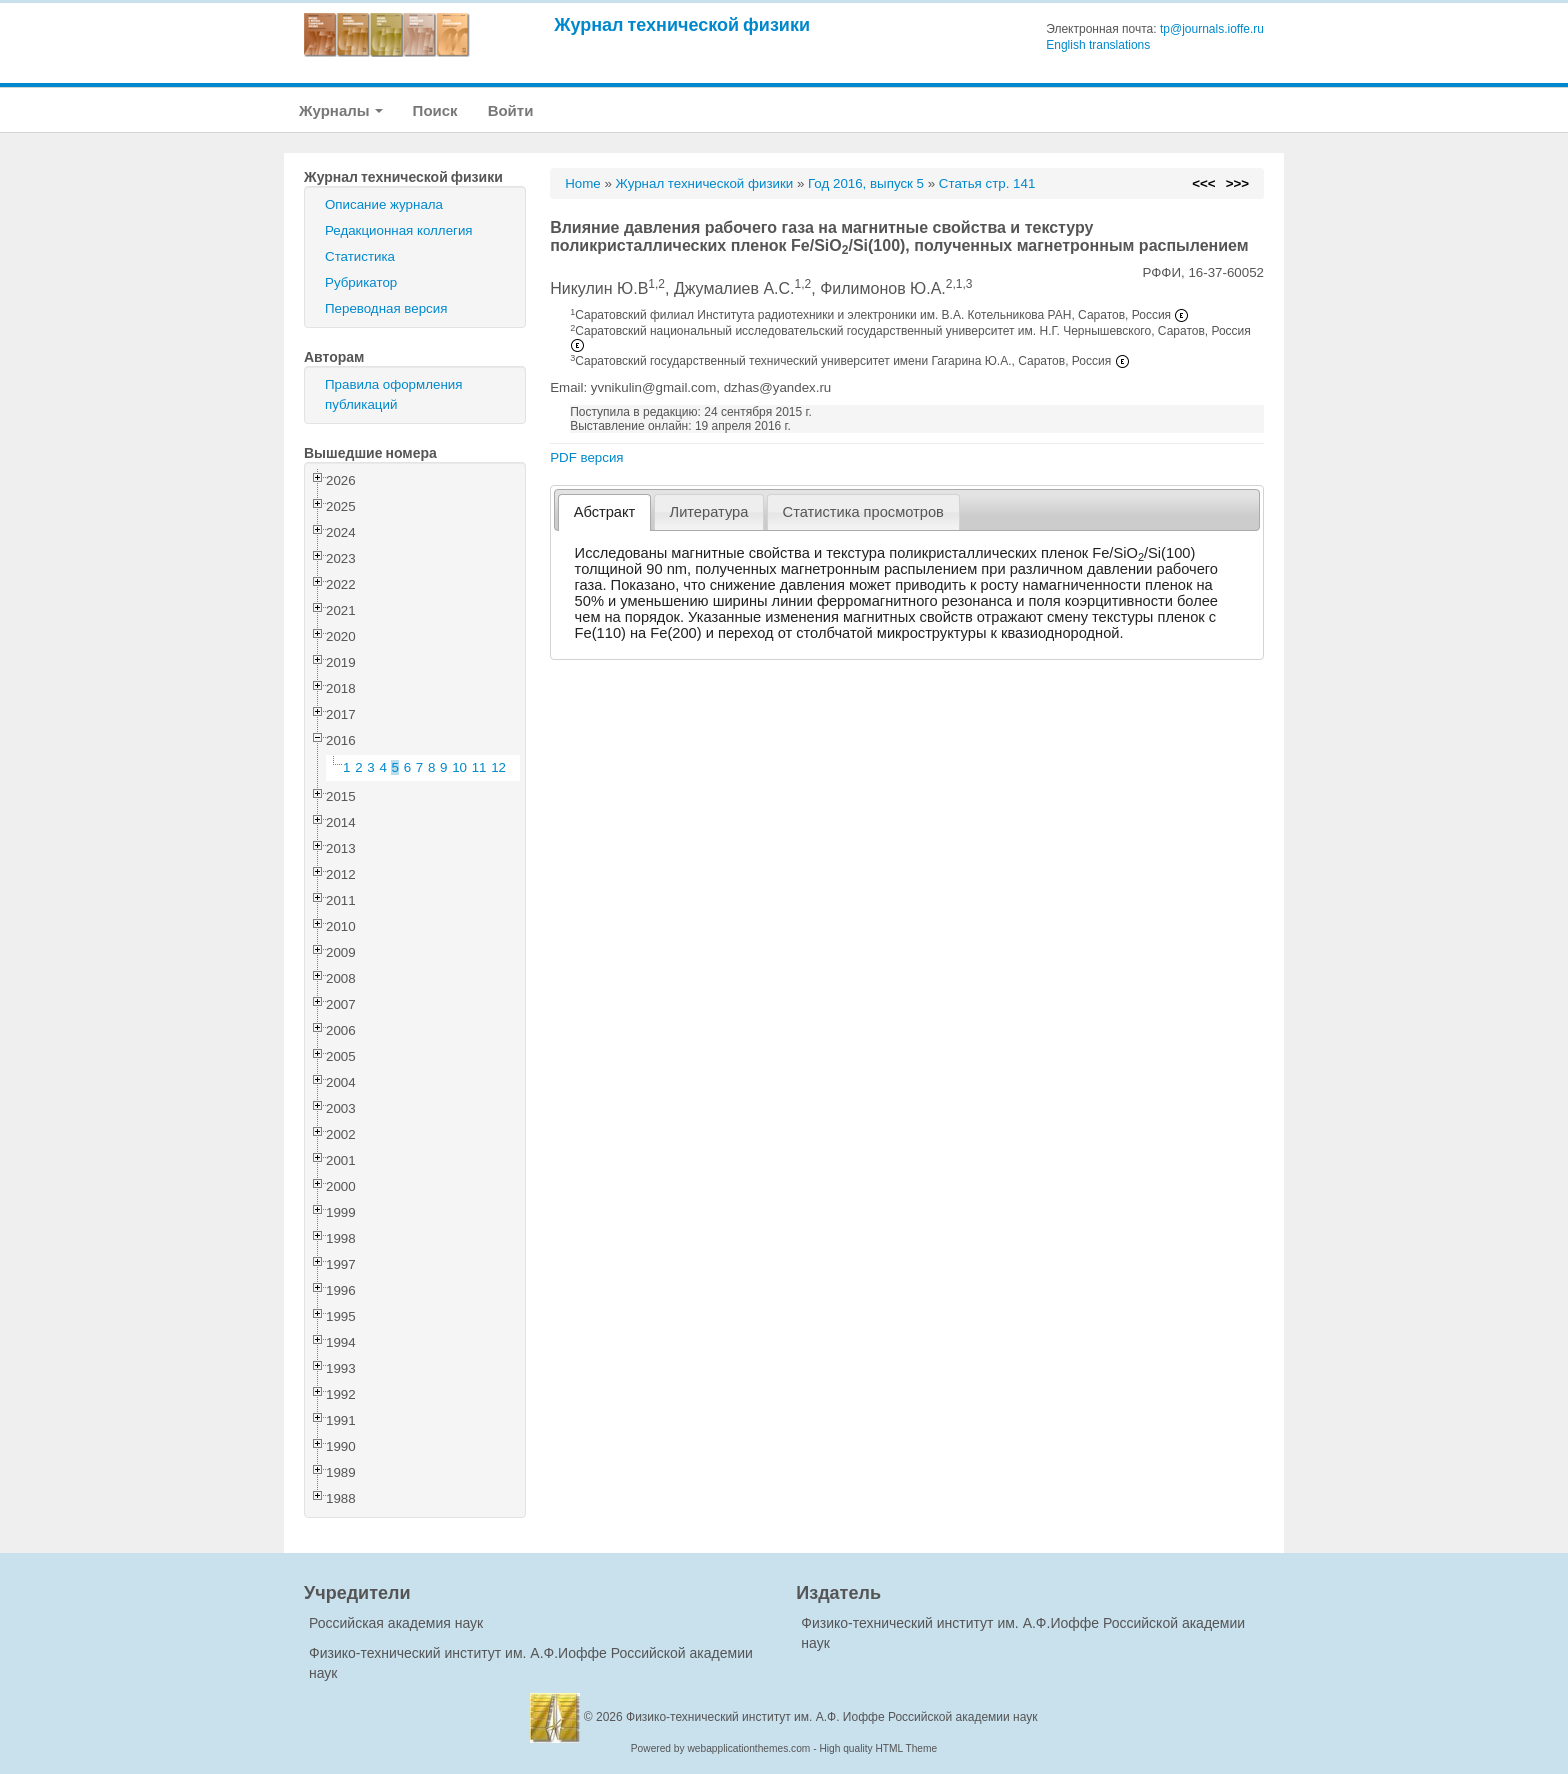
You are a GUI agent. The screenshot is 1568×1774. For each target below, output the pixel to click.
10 (459, 767)
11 (479, 767)
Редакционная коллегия (399, 230)
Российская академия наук (396, 1623)
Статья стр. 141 (987, 183)
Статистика (360, 256)
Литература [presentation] (709, 512)
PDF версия (586, 457)
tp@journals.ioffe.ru (1212, 29)
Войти (511, 110)
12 (498, 767)
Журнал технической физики (682, 24)
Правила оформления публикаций (393, 394)
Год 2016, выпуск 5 (866, 183)
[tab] (604, 512)
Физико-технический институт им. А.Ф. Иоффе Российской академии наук (832, 1717)
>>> (1237, 183)
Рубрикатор (361, 282)
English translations (1098, 45)
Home (583, 183)
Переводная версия (386, 308)
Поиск (435, 110)
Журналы (341, 110)
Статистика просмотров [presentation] (863, 512)
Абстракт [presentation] (605, 512)
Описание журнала (384, 204)
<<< (1203, 183)
